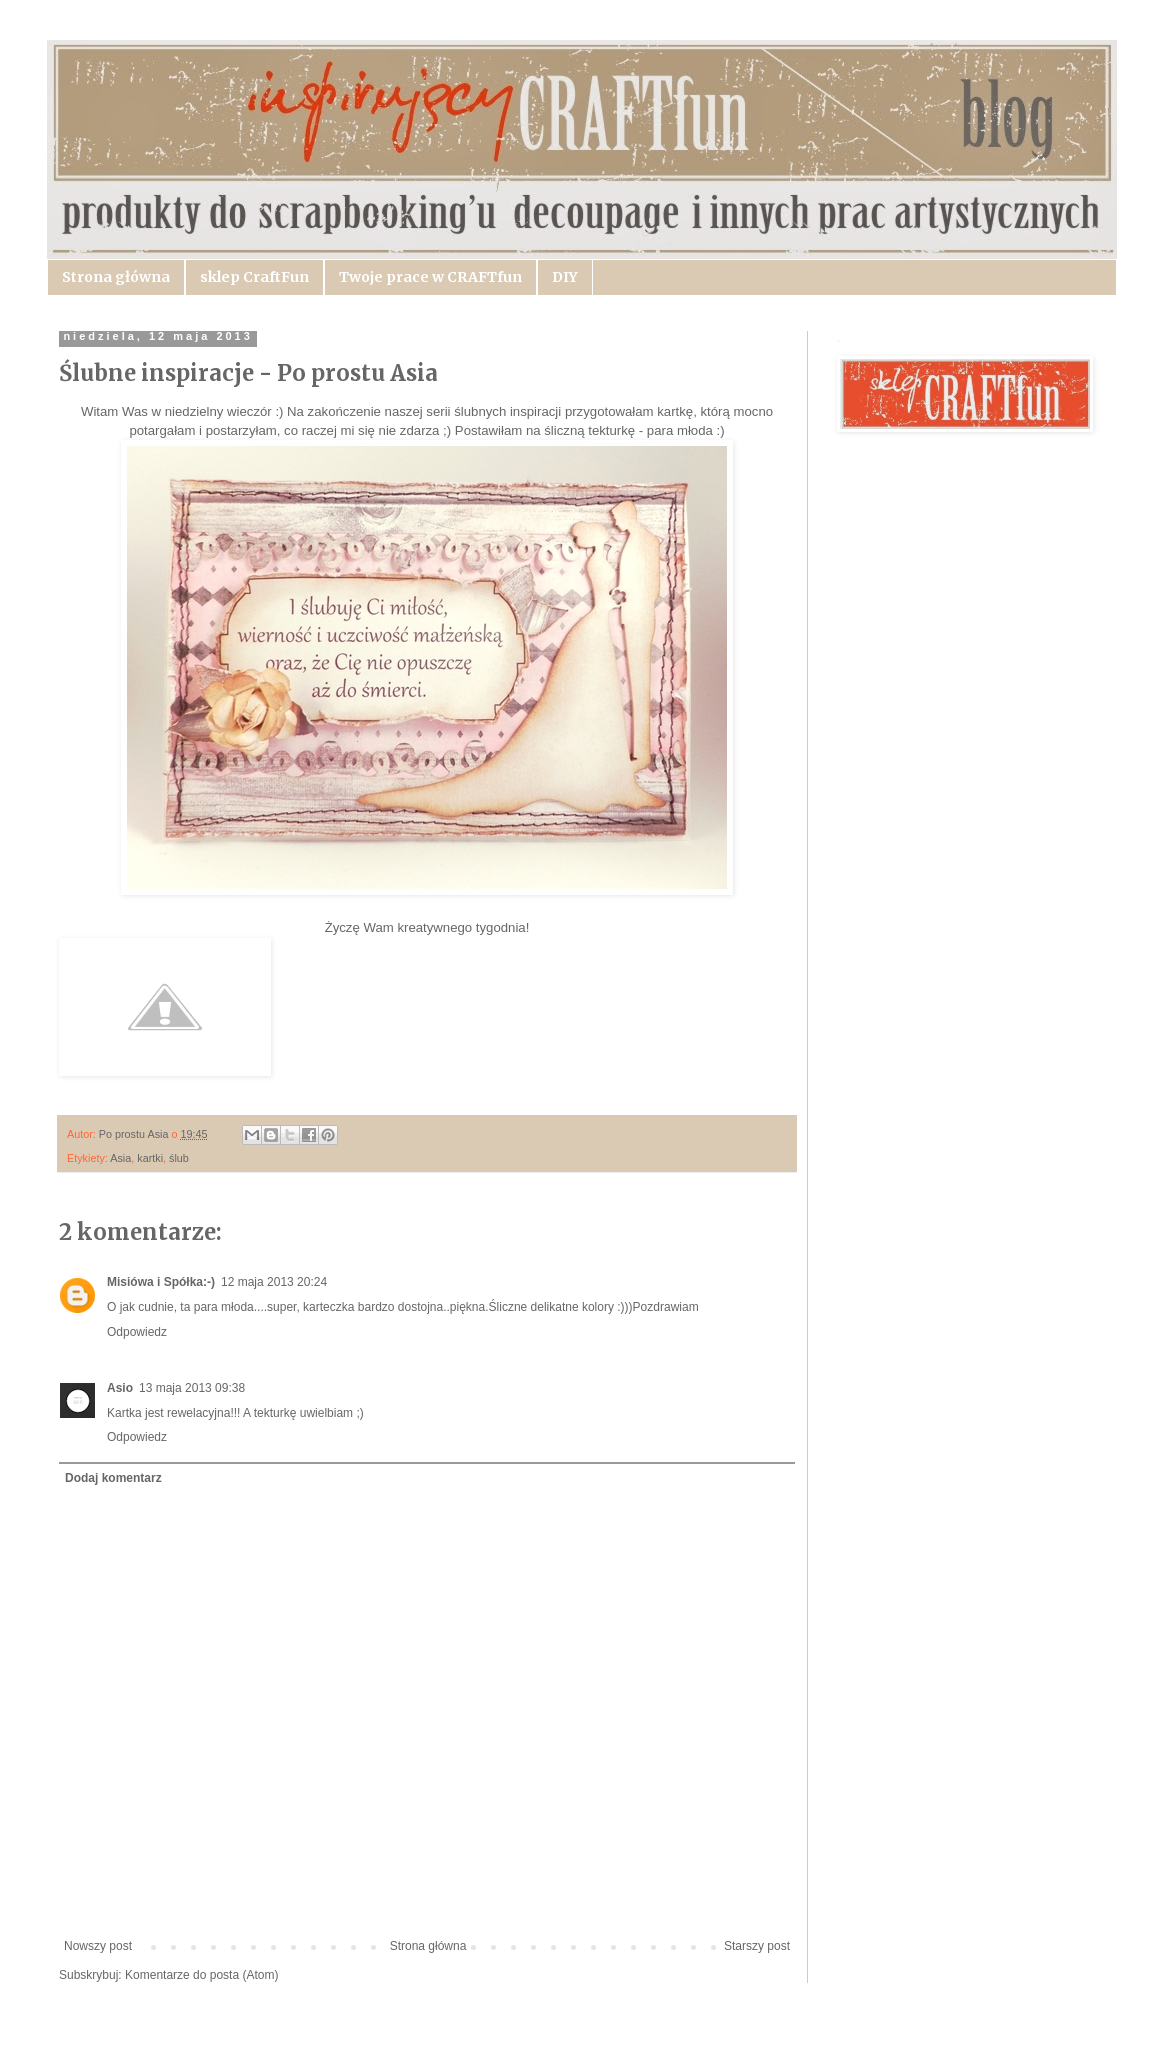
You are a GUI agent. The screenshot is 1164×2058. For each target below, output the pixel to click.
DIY (565, 277)
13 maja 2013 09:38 (192, 1388)
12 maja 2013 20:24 (274, 1282)
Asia (120, 1158)
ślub (179, 1158)
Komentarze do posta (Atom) (201, 1975)
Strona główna (116, 277)
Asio (120, 1388)
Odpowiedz (137, 1332)
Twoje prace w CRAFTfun (430, 277)
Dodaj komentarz (113, 1478)
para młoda (680, 430)
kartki (150, 1158)
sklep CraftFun (254, 277)
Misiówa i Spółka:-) (161, 1282)
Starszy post (757, 1946)
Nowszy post (98, 1946)
